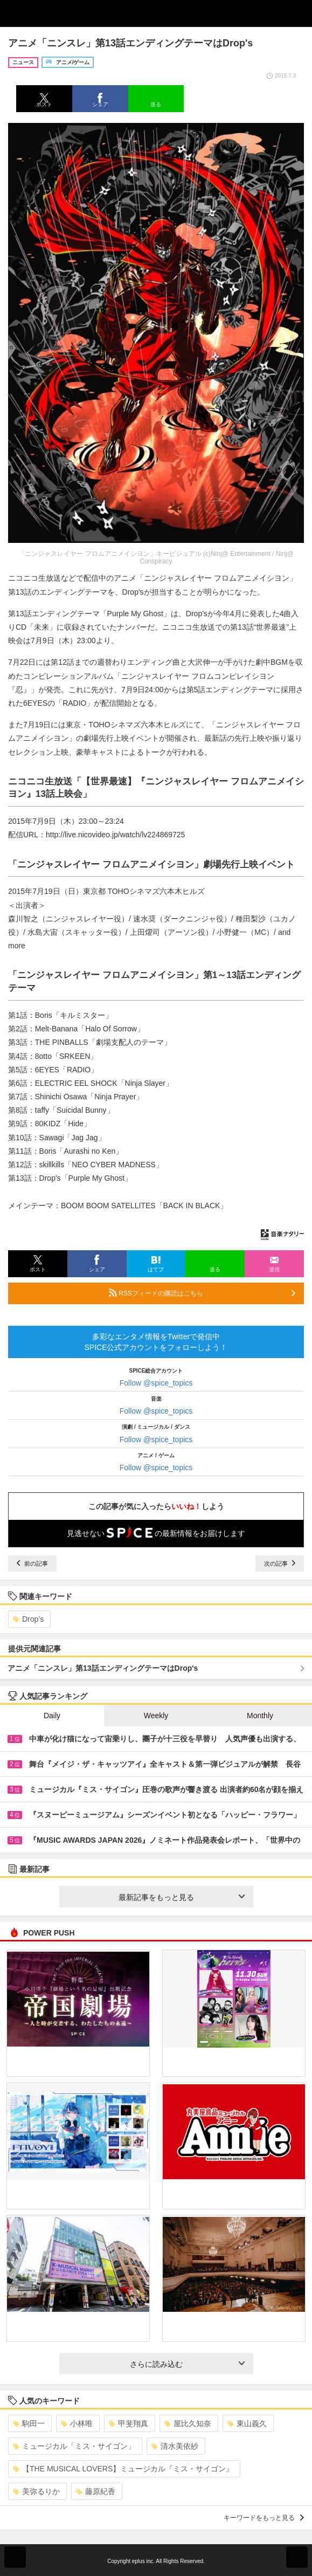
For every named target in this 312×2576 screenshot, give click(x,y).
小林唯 (77, 2423)
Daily (52, 1715)
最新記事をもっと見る (182, 1897)
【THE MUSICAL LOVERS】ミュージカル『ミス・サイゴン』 (123, 2468)
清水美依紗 (174, 2446)
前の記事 (32, 1563)
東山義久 (247, 2423)
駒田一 (29, 2423)
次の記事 (279, 1563)
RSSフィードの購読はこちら (202, 1293)
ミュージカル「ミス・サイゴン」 (74, 2446)
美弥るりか (36, 2491)
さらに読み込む (187, 2364)
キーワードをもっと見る (264, 2518)
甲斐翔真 (128, 2423)
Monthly (260, 1715)
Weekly (156, 1715)
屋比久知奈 (187, 2423)
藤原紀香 (95, 2491)
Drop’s (28, 1619)
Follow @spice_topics (156, 1383)
